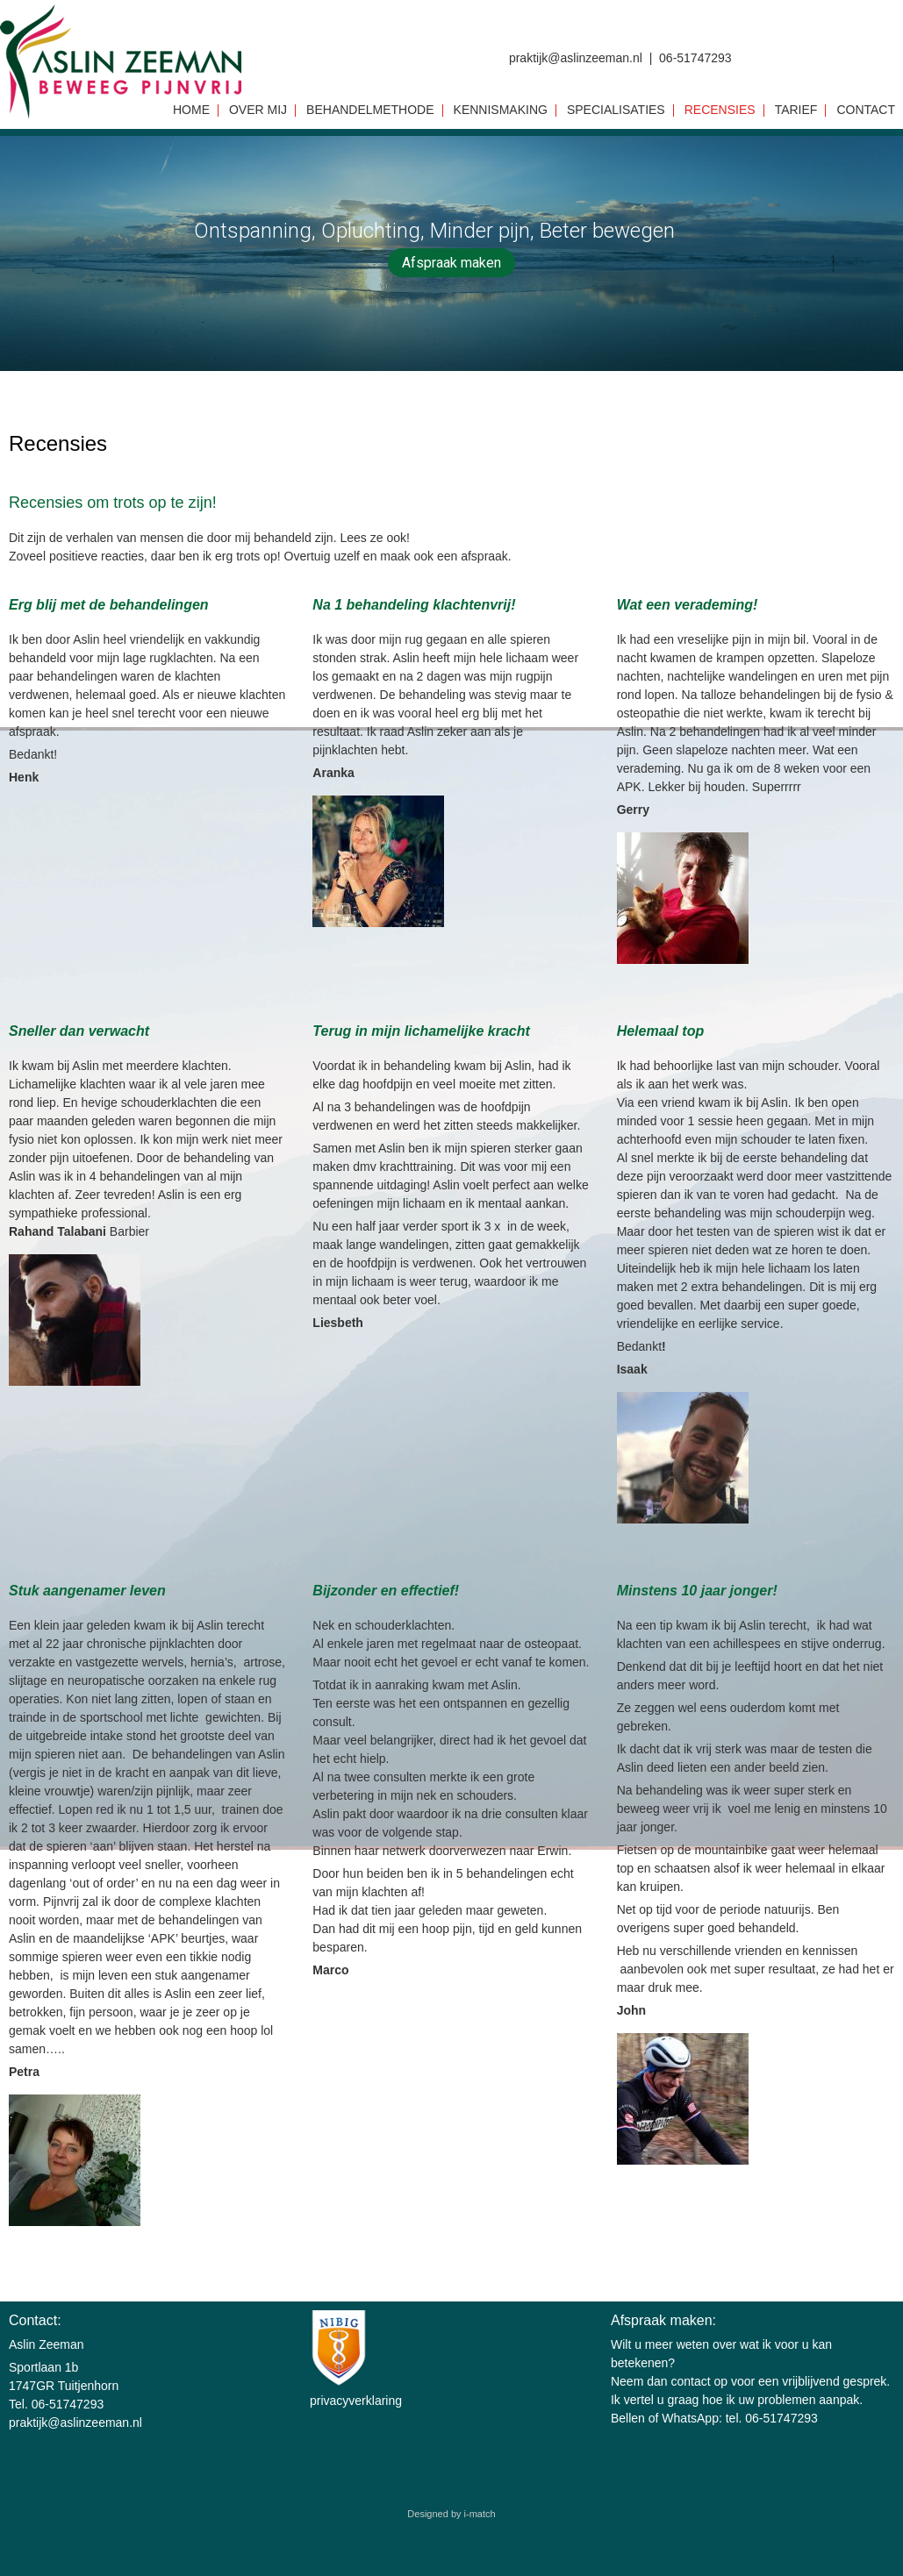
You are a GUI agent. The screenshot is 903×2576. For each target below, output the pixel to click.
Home (191, 110)
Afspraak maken (451, 262)
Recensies (720, 110)
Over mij (258, 110)
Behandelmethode (370, 110)
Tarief (796, 110)
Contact (865, 110)
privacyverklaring (356, 2401)
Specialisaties (616, 110)
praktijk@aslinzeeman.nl (75, 2422)
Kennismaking (501, 110)
